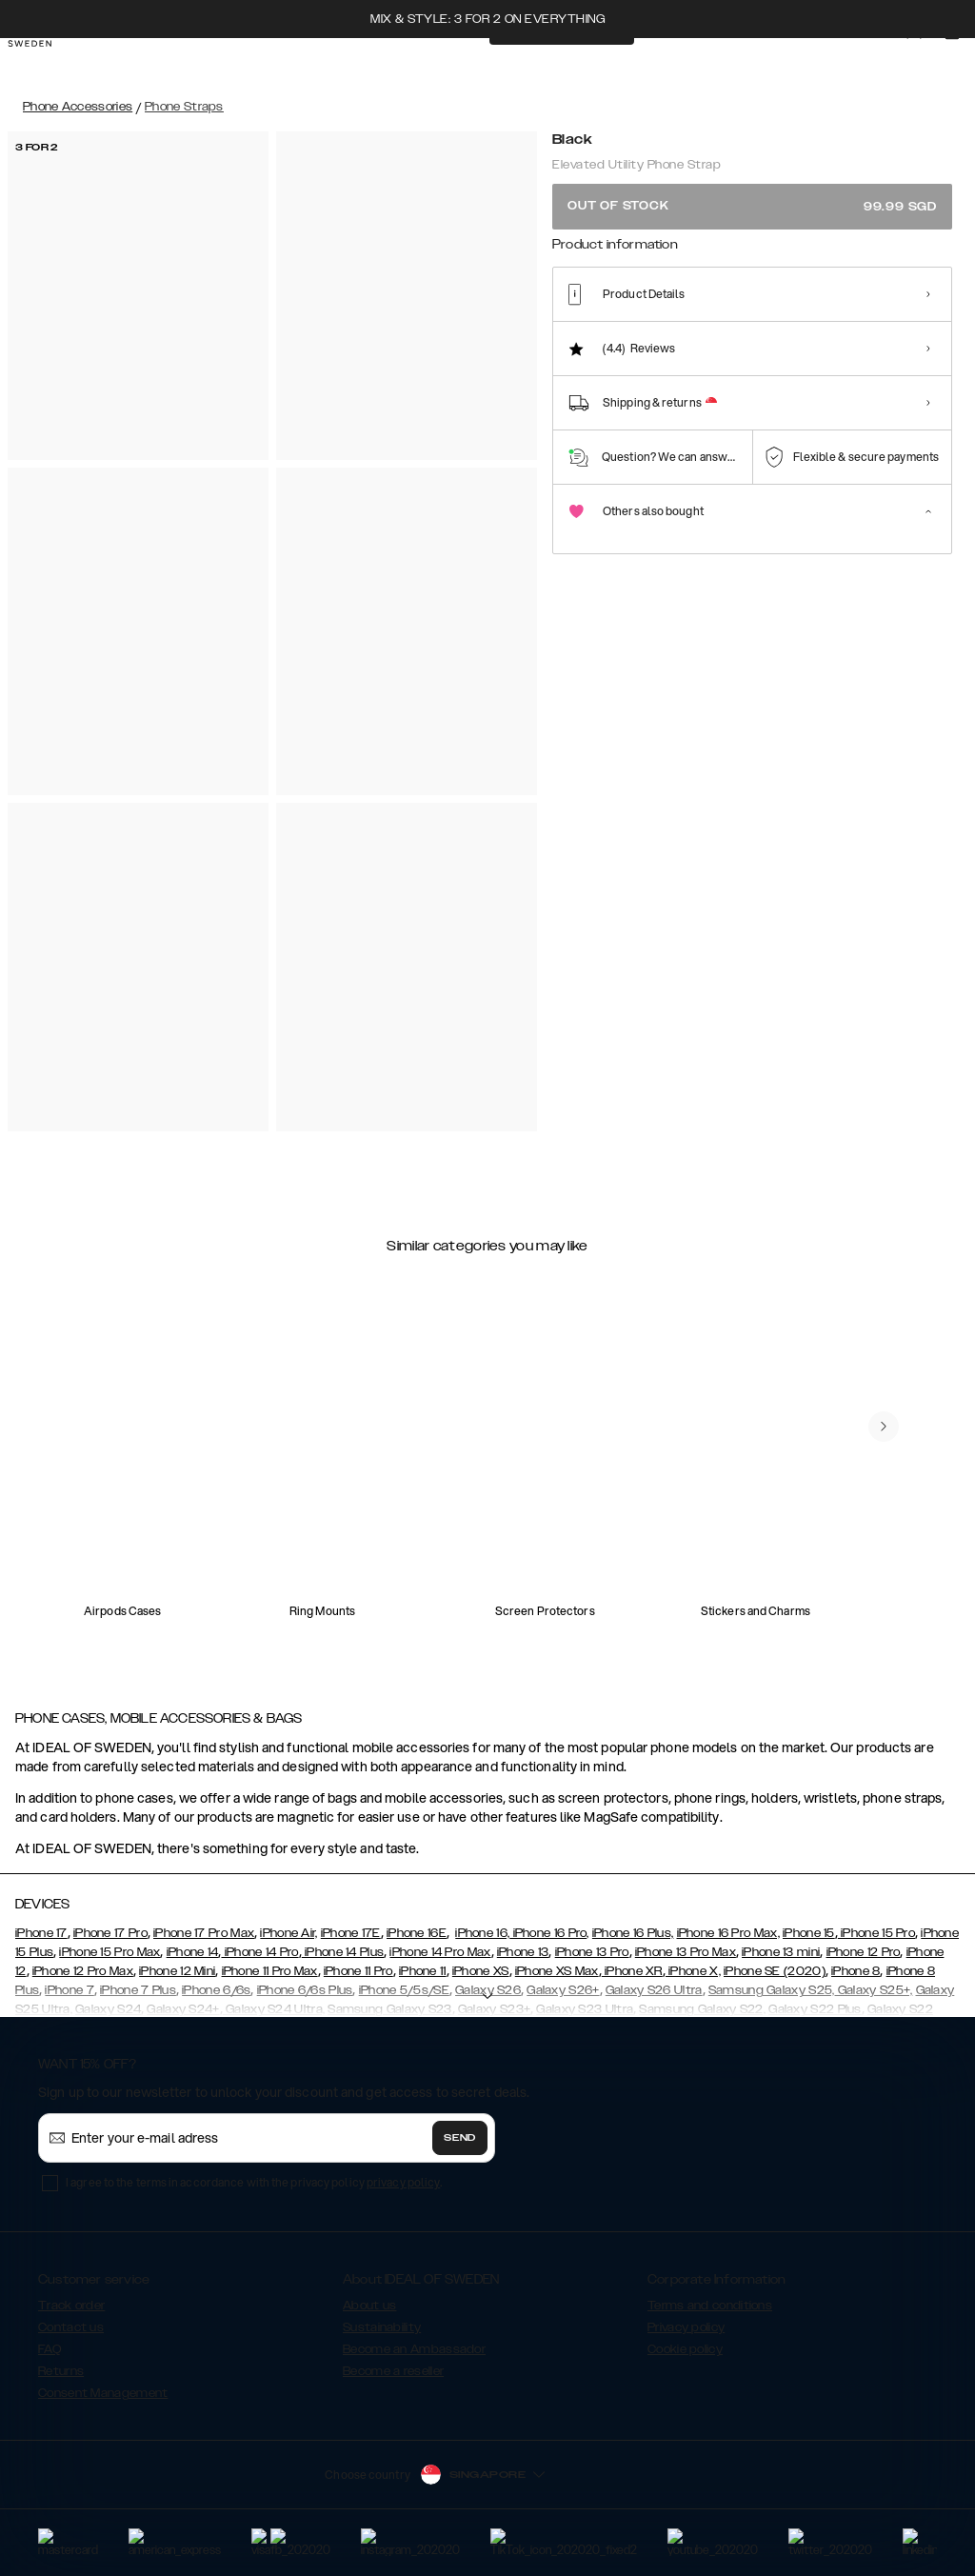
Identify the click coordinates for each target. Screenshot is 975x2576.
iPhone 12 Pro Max (82, 1971)
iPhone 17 (41, 1933)
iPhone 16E (417, 1933)
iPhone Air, (288, 1933)
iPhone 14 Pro (259, 1952)
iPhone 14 (193, 1952)
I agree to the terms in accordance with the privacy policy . (254, 2182)
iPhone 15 (809, 1933)
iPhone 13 (523, 1952)
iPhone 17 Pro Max (203, 1933)
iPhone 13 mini (781, 1952)
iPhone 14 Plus (343, 1952)
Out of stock (752, 206)
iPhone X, (693, 1971)
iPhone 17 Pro (110, 1933)
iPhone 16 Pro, (549, 1933)
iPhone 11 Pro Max (270, 1971)
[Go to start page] (45, 65)
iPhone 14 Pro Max (439, 1952)
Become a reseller (393, 2371)
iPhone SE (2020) (775, 1971)
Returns (61, 2371)
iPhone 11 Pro (358, 1971)
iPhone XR (632, 1971)
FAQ (49, 2349)
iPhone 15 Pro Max (109, 1952)
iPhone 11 (423, 1971)
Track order (71, 2305)
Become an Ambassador (414, 2349)
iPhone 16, (482, 1933)
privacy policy (403, 2182)
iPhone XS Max (557, 1971)
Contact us (71, 2327)
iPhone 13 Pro (592, 1952)
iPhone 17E (351, 1933)
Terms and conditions (709, 2305)
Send (460, 2138)
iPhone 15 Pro (876, 1933)
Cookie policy (685, 2349)
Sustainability (382, 2327)
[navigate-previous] (883, 1426)
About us (369, 2305)
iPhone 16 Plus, (633, 1933)
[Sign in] (929, 65)
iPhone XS (480, 1971)
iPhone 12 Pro (863, 1952)
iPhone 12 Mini (177, 1971)
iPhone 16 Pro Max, (728, 1933)
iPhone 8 (855, 1971)
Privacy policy (686, 2327)
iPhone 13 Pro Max (685, 1952)
